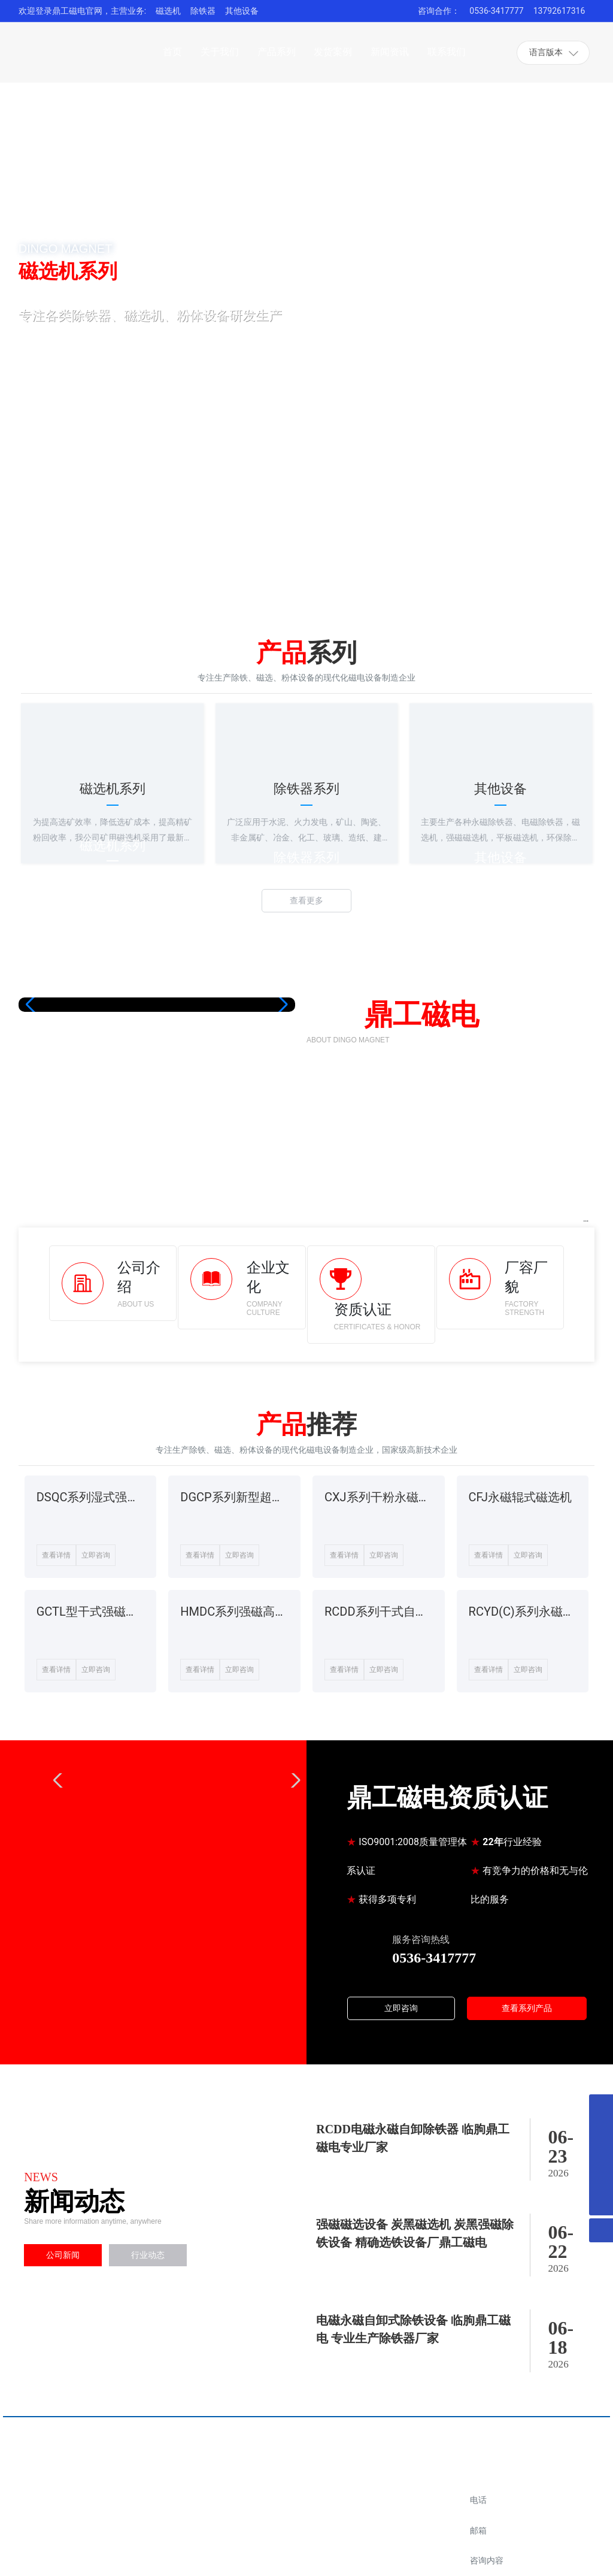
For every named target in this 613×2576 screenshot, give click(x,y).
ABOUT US (135, 1304)
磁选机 (168, 11)
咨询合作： (439, 11)
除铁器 (203, 11)
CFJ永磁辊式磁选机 (520, 1497)
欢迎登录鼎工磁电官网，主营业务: (82, 11)
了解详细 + (78, 387)
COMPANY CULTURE (265, 1308)
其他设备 (242, 11)
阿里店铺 (386, 2510)
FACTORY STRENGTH (524, 1308)
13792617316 (559, 11)
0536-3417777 (496, 11)
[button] (79, 551)
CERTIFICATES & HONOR (377, 1327)
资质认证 (363, 1309)
